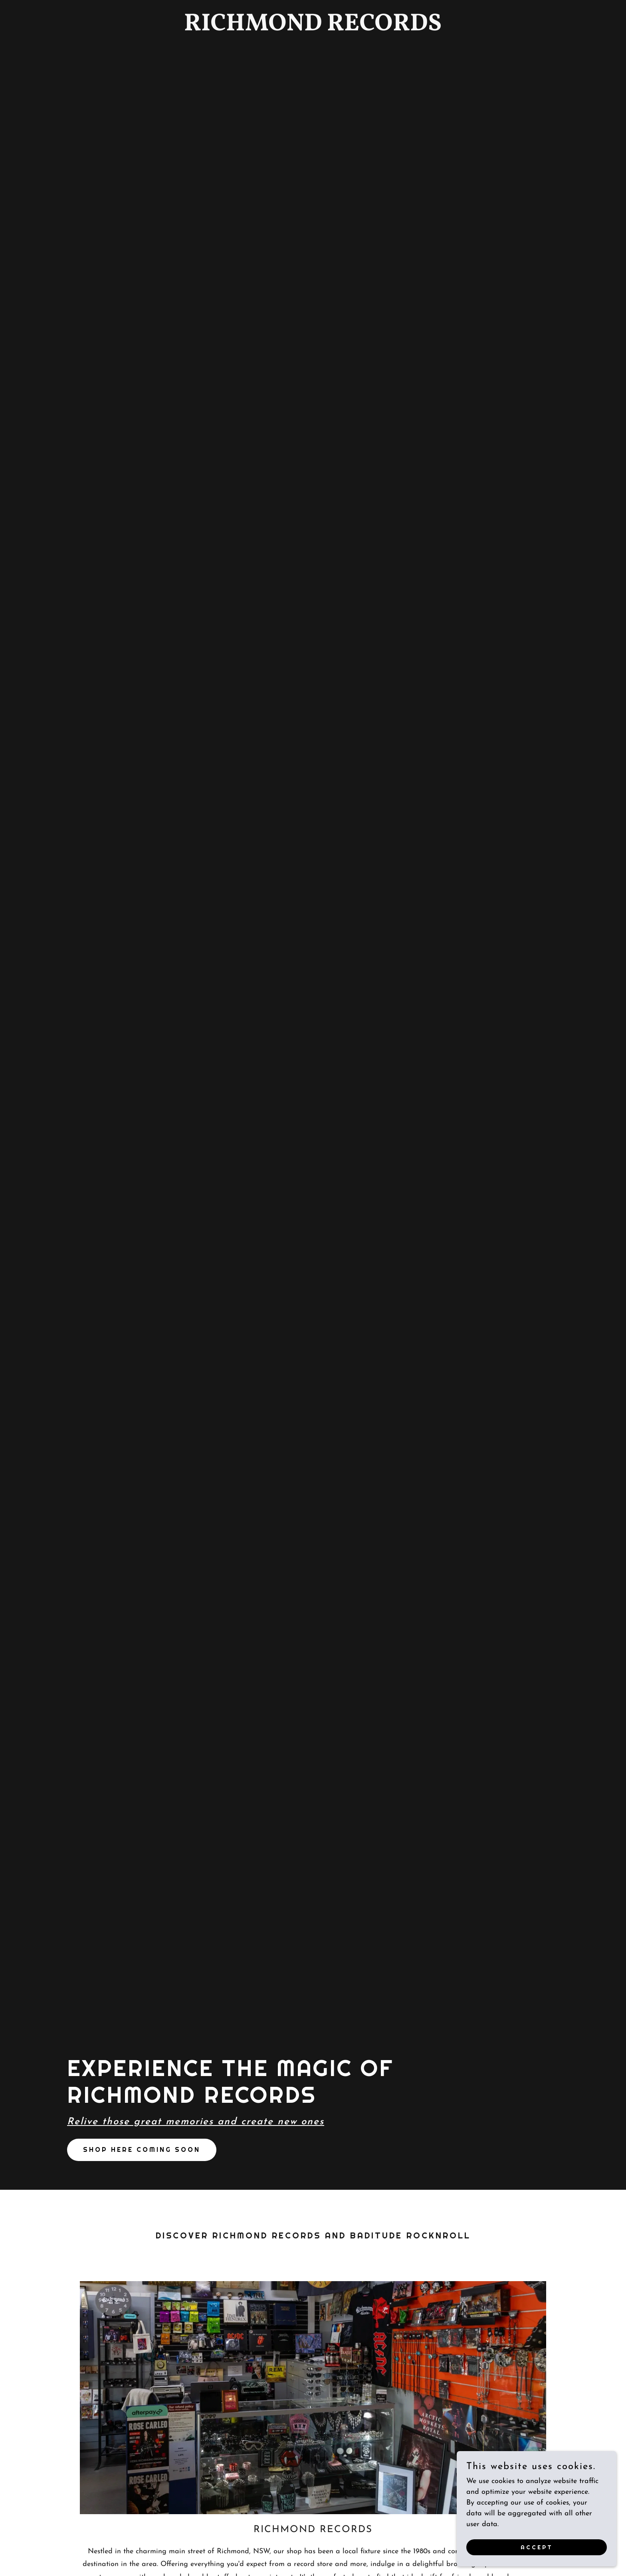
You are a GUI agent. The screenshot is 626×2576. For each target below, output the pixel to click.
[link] (313, 28)
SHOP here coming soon (141, 2149)
